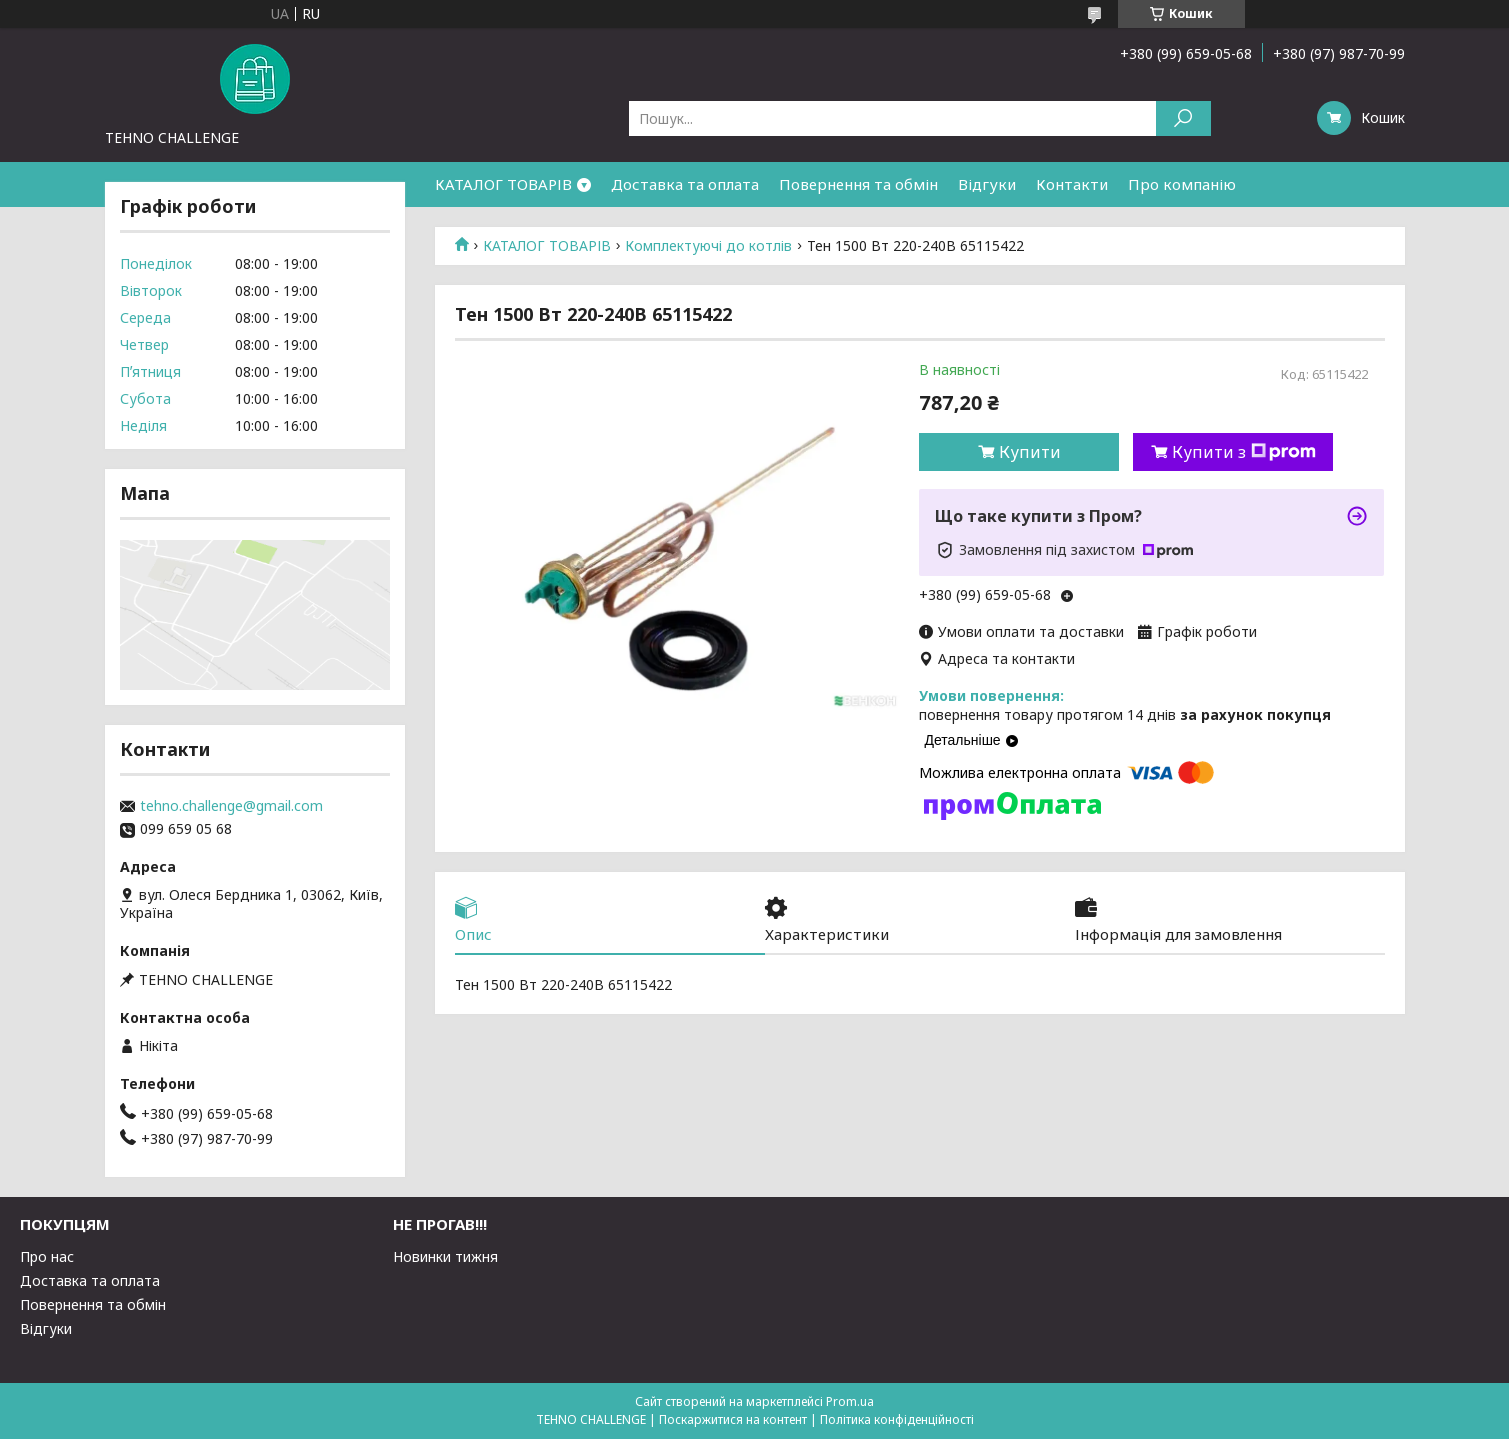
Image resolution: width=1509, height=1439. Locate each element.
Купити (1030, 452)
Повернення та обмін (858, 184)
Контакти (1072, 184)
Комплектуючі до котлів (708, 246)
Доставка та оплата (685, 184)
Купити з (1244, 452)
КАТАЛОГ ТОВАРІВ (503, 184)
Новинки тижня (445, 1256)
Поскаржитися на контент (733, 1419)
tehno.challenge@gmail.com (231, 806)
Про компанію (1182, 184)
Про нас (47, 1256)
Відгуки (987, 184)
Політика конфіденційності (897, 1419)
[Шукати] (1183, 118)
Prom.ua (850, 1401)
